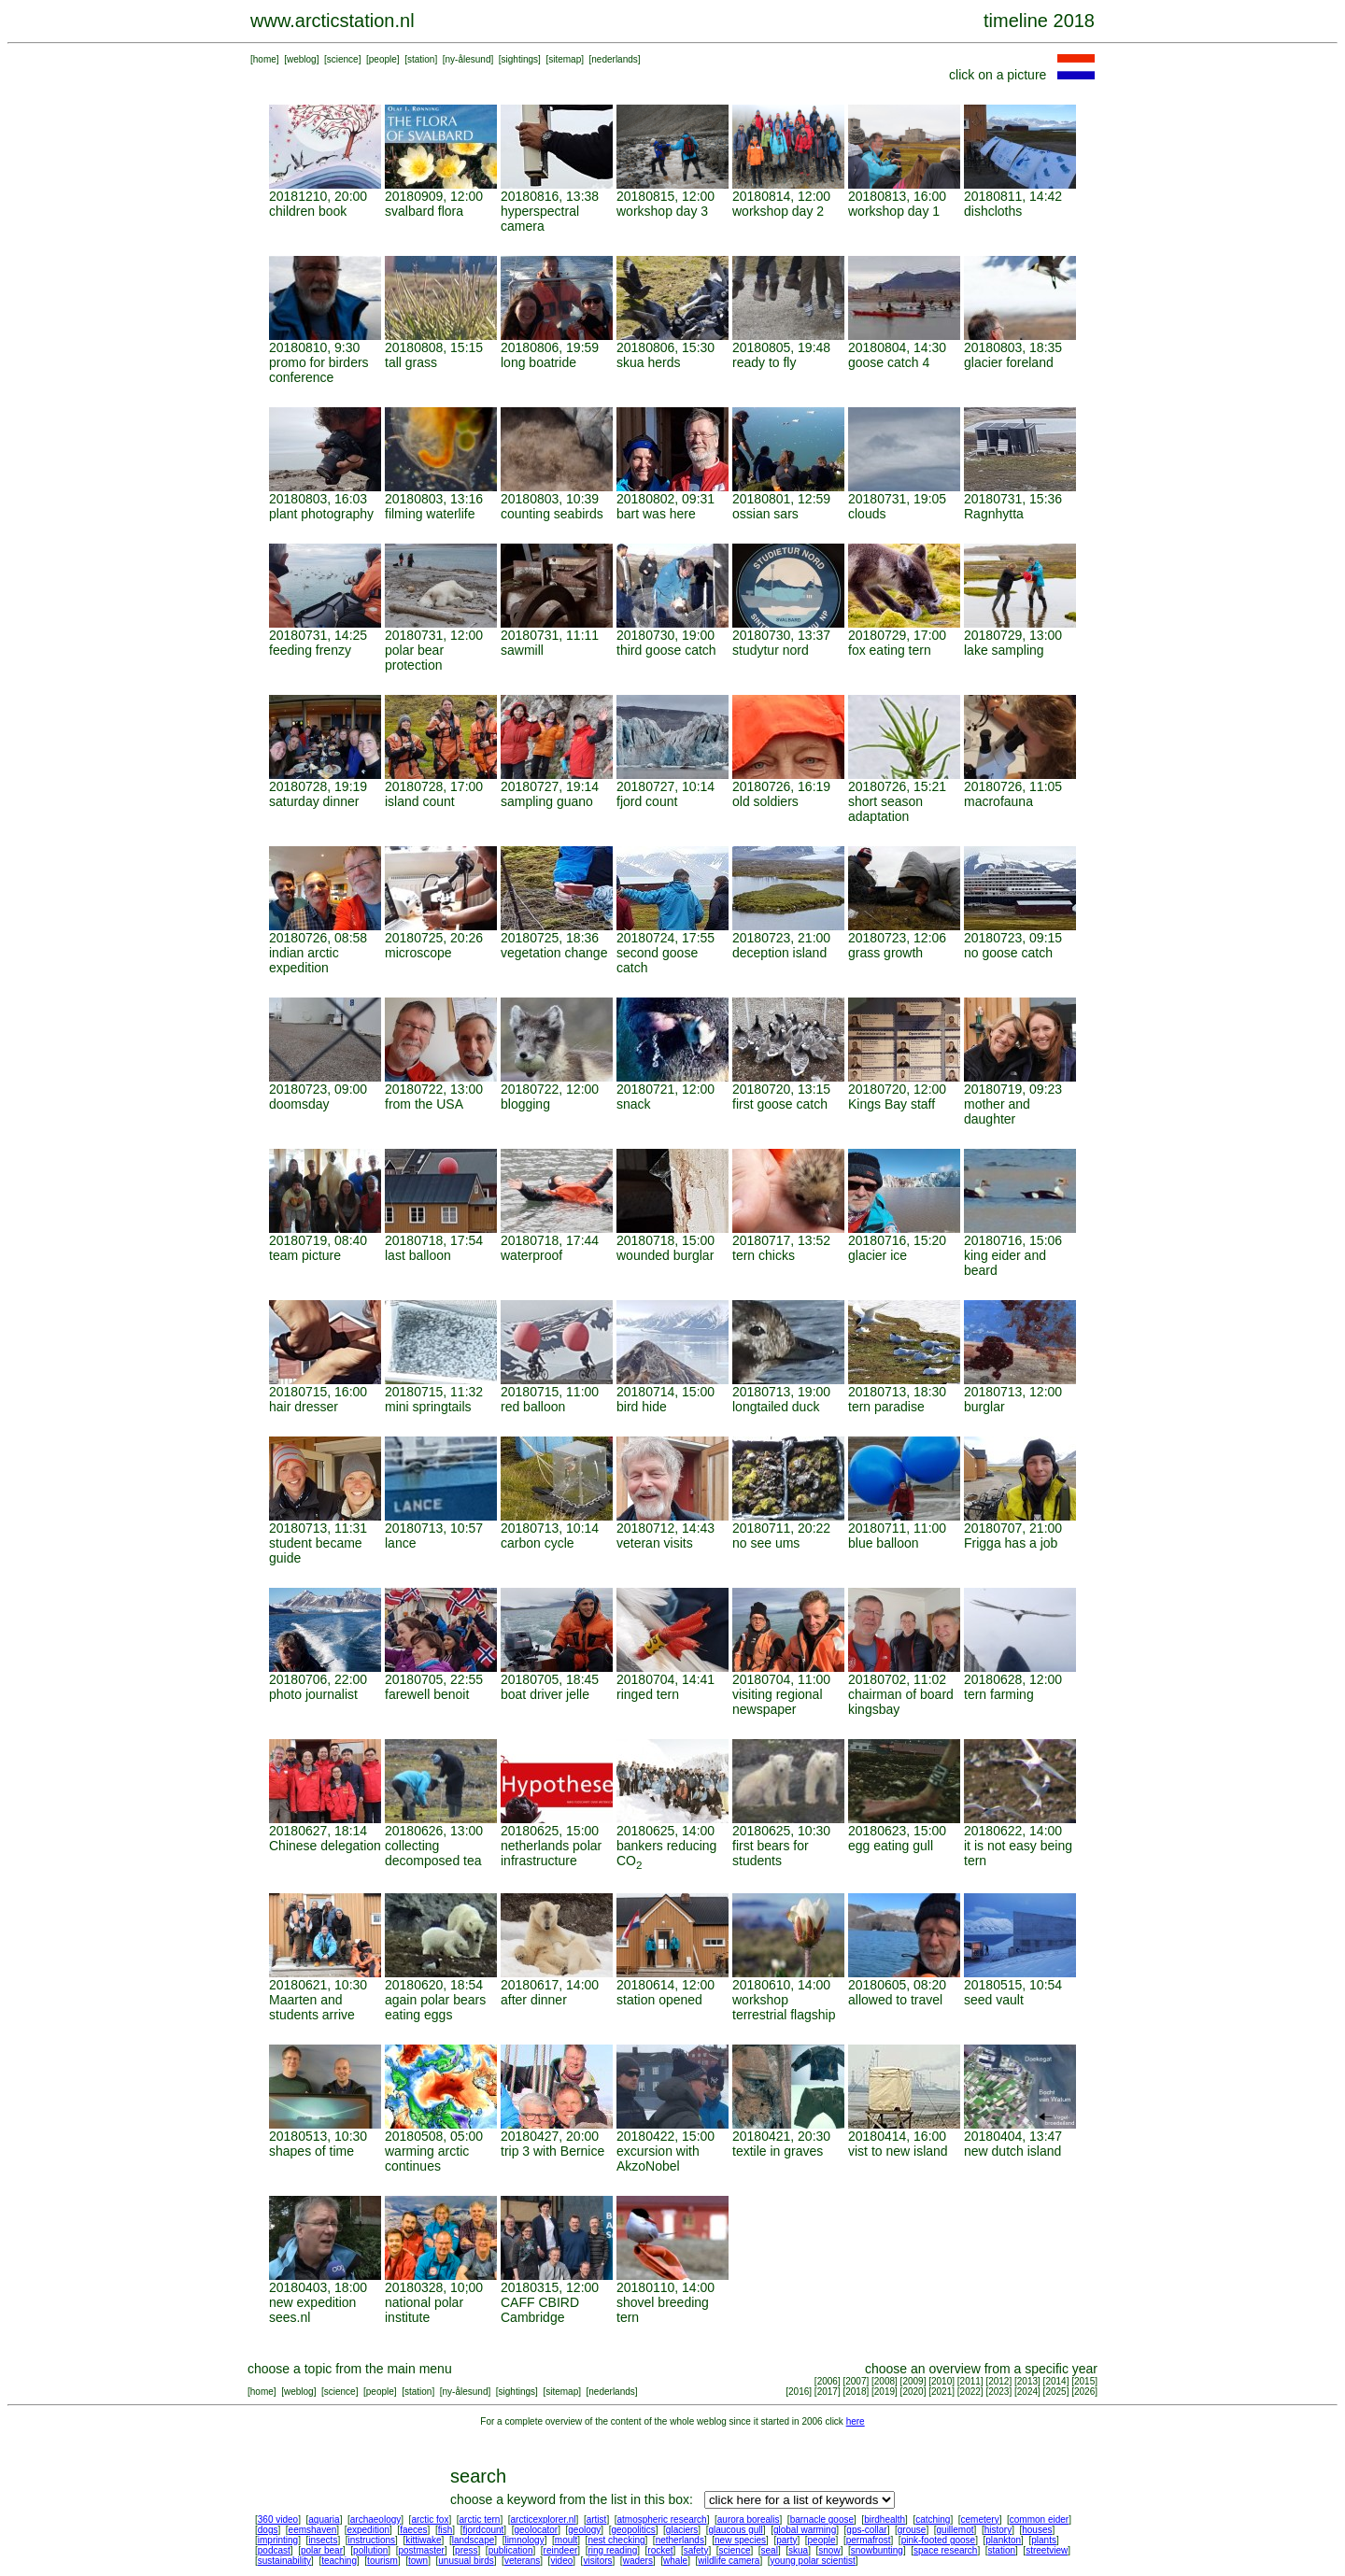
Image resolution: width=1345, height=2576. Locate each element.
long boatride (538, 362)
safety (696, 2550)
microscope (418, 952)
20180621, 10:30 (318, 1984)
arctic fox (429, 2519)
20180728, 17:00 (434, 786)
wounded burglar (665, 1255)
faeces (413, 2530)
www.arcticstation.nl (332, 20)
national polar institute (424, 2310)
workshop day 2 (778, 211)
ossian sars (765, 513)
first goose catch (780, 1104)
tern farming (999, 1694)
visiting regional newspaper (777, 1702)
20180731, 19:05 (897, 498)
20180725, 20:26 (434, 937)
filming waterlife (429, 513)
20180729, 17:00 (897, 635)
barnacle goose (822, 2519)
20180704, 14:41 (665, 1679)
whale (675, 2560)
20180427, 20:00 (550, 2136)
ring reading (612, 2550)
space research (945, 2550)
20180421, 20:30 (781, 2136)
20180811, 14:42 (1013, 196)
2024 (1027, 2391)
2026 (1084, 2391)
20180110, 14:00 (665, 2287)
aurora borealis (748, 2519)
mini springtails (428, 1406)
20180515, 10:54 (1013, 1984)
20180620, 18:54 (434, 1984)
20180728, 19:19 (318, 786)
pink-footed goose (938, 2540)
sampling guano (547, 801)
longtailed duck (775, 1406)
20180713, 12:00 (1013, 1391)
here (855, 2421)
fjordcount (482, 2530)
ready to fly (764, 362)
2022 (970, 2391)
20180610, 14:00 (781, 1984)
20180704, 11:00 (781, 1679)
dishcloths (993, 211)
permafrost (868, 2540)
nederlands (614, 59)
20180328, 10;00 (434, 2287)
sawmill (522, 650)
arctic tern (480, 2519)
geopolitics (633, 2530)
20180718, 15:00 (665, 1240)
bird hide (641, 1406)
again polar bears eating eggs (435, 2007)
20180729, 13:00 (1013, 635)
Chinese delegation (325, 1845)
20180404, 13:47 (1013, 2136)
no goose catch (1008, 952)
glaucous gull (735, 2530)
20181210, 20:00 (318, 196)
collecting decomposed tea (433, 1853)
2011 (970, 2381)
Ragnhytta (994, 513)
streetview (1047, 2550)
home (264, 59)
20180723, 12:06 (897, 937)
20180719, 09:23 (1013, 1089)
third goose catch (666, 650)
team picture (305, 1255)
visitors (597, 2560)
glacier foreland (1009, 362)
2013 (1027, 2381)
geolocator (536, 2530)
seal (769, 2550)
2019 (884, 2391)
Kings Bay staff (891, 1104)
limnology (524, 2540)
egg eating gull (890, 1845)
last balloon (418, 1255)
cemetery (980, 2519)
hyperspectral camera (540, 219)
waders (638, 2560)
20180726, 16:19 (781, 786)
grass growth (885, 952)
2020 (912, 2391)
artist (597, 2519)
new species (740, 2540)
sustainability (284, 2560)
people (383, 59)
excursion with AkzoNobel (658, 2158)
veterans (522, 2560)
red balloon (533, 1406)
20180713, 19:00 (781, 1391)
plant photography (321, 513)
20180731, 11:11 (550, 635)
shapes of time (311, 2151)
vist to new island (898, 2151)
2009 (912, 2381)
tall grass (411, 362)
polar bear (322, 2550)
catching (932, 2519)
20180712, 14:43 (665, 1528)
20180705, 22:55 (434, 1679)
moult (566, 2540)
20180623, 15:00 (897, 1830)
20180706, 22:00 (318, 1679)
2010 (941, 2381)
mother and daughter (997, 1111)
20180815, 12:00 (665, 196)
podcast (274, 2550)
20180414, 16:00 (897, 2136)
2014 (1055, 2381)
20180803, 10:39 (550, 498)
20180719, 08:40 (318, 1240)
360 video (278, 2519)
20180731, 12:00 (434, 635)
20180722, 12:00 (550, 1089)
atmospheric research (662, 2519)
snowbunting (877, 2550)
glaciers (682, 2530)
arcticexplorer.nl (543, 2519)
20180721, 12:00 (665, 1089)
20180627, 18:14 (318, 1830)
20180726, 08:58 (318, 937)
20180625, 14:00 (665, 1830)
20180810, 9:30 (314, 347)
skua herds (648, 362)
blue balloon (883, 1543)
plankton (1003, 2540)
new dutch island (1012, 2151)
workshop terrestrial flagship (784, 2007)
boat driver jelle (545, 1694)
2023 (998, 2391)
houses (1037, 2530)
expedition (368, 2530)
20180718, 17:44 (550, 1240)
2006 (827, 2381)
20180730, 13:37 (781, 635)
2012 (998, 2381)
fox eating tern (889, 650)
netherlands (680, 2540)
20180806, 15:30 (665, 347)
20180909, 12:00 (434, 196)
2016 (798, 2391)
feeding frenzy (310, 650)
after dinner (534, 1999)
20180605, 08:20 (897, 1984)
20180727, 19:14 (550, 786)
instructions (372, 2540)
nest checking (616, 2540)
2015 (1084, 2381)
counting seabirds (552, 513)
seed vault (994, 1999)
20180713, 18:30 (897, 1391)
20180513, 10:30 (318, 2136)
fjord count (646, 801)
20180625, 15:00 (550, 1830)
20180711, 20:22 (781, 1528)
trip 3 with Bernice (552, 2151)
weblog (302, 59)
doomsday (299, 1104)
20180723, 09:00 (318, 1089)
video (561, 2560)
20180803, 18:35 (1013, 347)
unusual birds (465, 2560)
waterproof (531, 1255)
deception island (779, 952)
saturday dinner (314, 801)
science (343, 59)
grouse (912, 2530)
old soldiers (765, 801)
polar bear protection (414, 657)
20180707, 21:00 (1013, 1528)
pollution (370, 2550)
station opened (659, 1999)
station (420, 59)
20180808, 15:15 (434, 347)
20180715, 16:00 (318, 1391)
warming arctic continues (427, 2158)
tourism (382, 2560)
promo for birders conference (319, 370)
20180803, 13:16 (434, 498)
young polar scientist (813, 2560)
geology (584, 2530)
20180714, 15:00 (665, 1391)
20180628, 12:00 (1013, 1679)
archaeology (375, 2519)
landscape (473, 2540)
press (466, 2550)
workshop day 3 (662, 211)
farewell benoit (427, 1694)
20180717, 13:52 (781, 1240)
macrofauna (998, 801)
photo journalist (313, 1694)
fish (445, 2530)
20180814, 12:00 (781, 196)
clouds (866, 513)
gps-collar (866, 2530)
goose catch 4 (888, 362)
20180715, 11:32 (434, 1391)
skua (798, 2550)
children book (308, 211)
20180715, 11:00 (550, 1391)
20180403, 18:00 (318, 2287)
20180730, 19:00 (665, 635)
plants (1043, 2540)
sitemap (564, 59)
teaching (339, 2560)
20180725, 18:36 (550, 937)
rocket (659, 2550)
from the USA (424, 1104)
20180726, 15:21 (897, 786)
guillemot (955, 2530)
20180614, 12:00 (665, 1984)
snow (829, 2550)
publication (510, 2550)
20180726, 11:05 (1013, 786)
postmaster (421, 2550)
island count (420, 801)
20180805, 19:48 (781, 347)
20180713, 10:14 (550, 1528)
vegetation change (554, 952)
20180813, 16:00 (897, 196)
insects (322, 2540)
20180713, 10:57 (434, 1528)
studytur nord (770, 650)
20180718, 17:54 (434, 1240)
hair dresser (303, 1406)
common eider (1039, 2519)
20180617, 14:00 (550, 1984)
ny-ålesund (468, 59)
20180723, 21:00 (781, 937)
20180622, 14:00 (1013, 1830)
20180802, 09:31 (665, 498)
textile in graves (777, 2151)
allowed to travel (895, 1999)
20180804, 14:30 (897, 347)
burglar (984, 1406)
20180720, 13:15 (781, 1089)
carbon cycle (537, 1543)
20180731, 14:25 (318, 635)
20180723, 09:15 (1013, 937)
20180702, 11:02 (897, 1679)
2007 (855, 2381)
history (998, 2530)
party (786, 2540)
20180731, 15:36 (1013, 498)
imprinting (278, 2540)
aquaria (323, 2519)
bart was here (656, 513)
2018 (855, 2391)
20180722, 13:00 (434, 1089)
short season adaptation (885, 809)
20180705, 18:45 (550, 1679)
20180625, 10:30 (781, 1830)
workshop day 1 (894, 211)
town (418, 2560)
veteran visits (654, 1543)
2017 (827, 2391)
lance (400, 1543)
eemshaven (313, 2530)
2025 (1055, 2391)
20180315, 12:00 (550, 2287)
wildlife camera (728, 2560)
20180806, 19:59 (550, 347)
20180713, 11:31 (318, 1528)
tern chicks (763, 1255)
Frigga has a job (1010, 1543)
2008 (884, 2381)
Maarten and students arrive (312, 2007)
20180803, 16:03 (318, 498)
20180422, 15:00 (665, 2136)
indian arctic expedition (304, 960)
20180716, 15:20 (897, 1240)
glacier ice (877, 1255)
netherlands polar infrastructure (551, 1853)
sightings (520, 59)
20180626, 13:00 (434, 1830)
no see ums (766, 1543)
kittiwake (423, 2540)
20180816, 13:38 (550, 196)
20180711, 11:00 (897, 1528)
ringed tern (647, 1694)
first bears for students (770, 1853)
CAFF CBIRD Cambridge (540, 2310)
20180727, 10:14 (665, 786)
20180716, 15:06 (1013, 1240)
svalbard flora (424, 211)
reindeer (561, 2550)
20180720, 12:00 (897, 1089)
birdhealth (884, 2519)
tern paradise (886, 1406)
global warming (804, 2530)
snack (633, 1104)
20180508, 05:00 (434, 2136)
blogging (525, 1104)
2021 (941, 2391)
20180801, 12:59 (781, 498)
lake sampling (1004, 650)
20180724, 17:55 (665, 937)
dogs (268, 2530)
